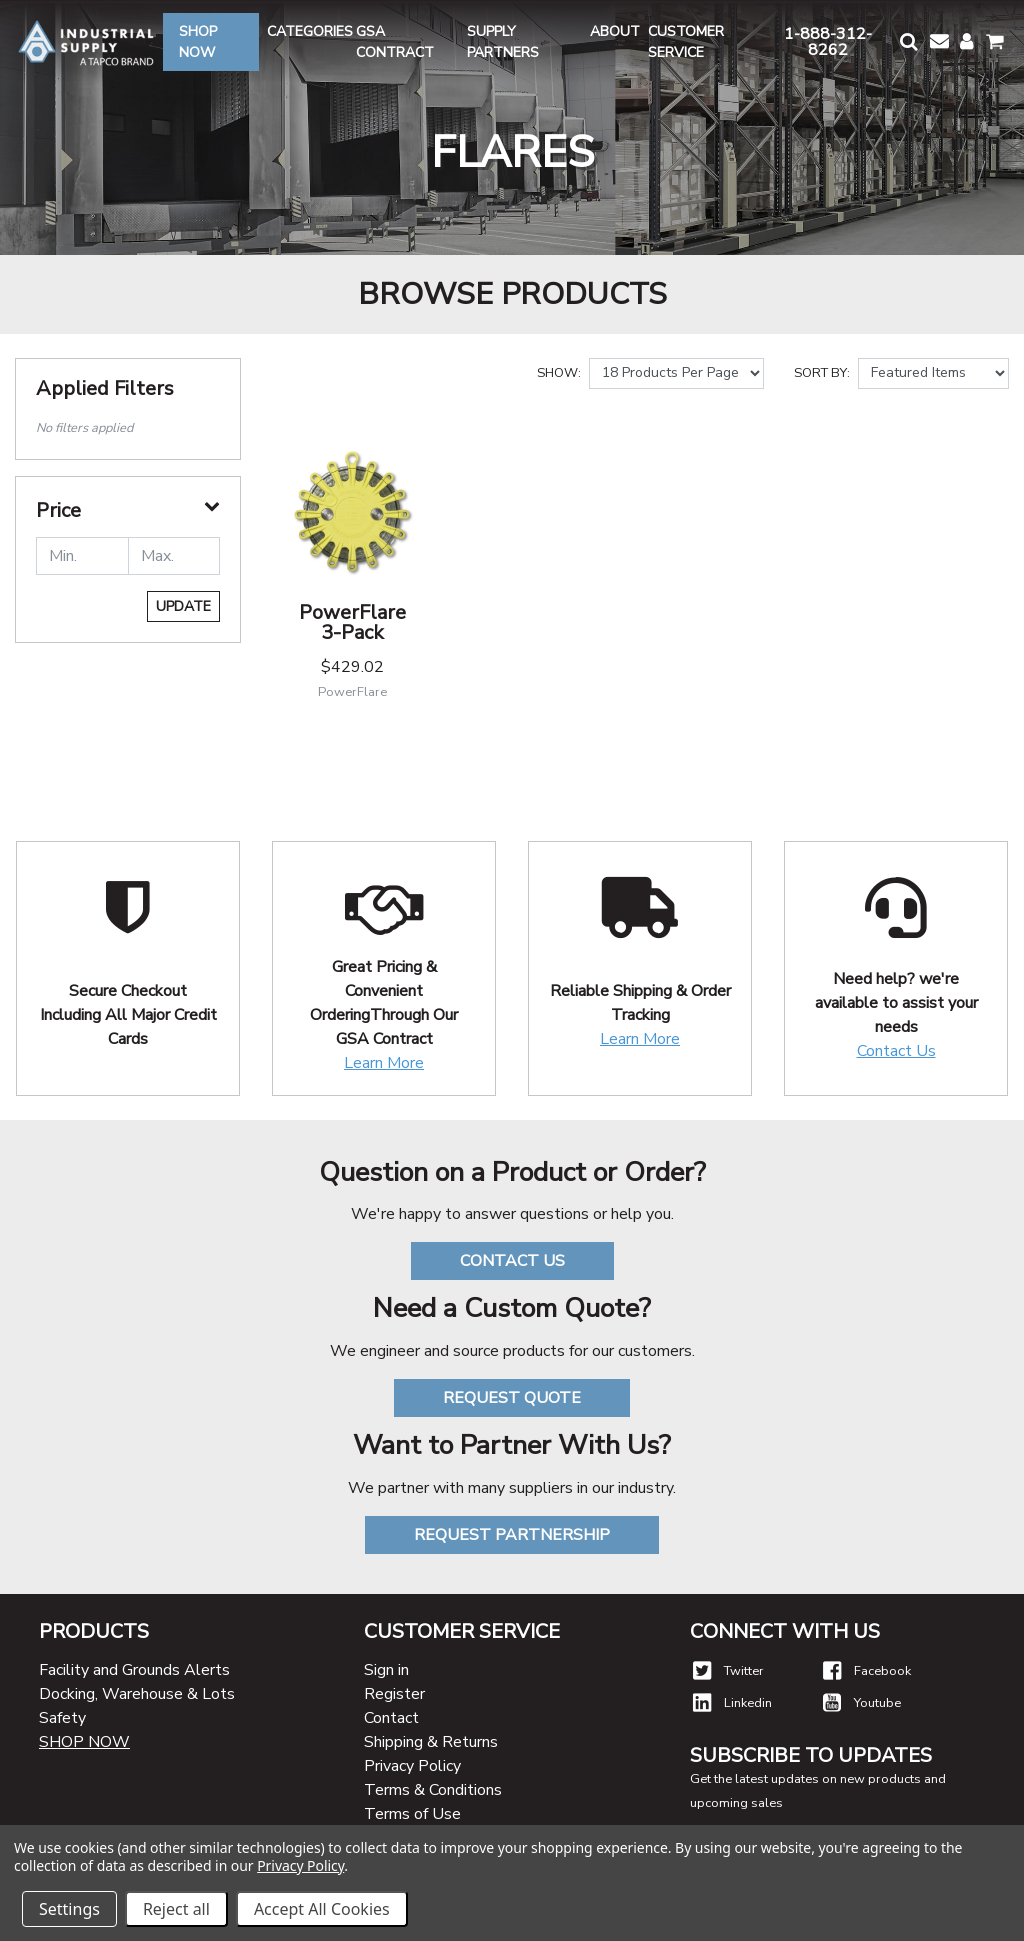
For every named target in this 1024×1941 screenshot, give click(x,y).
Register (394, 1694)
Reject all (176, 1909)
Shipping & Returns (431, 1742)
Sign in (386, 1670)
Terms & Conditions (433, 1790)
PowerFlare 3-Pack (352, 622)
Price (58, 511)
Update (183, 606)
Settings (69, 1909)
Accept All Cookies (322, 1909)
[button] (907, 41)
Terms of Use (412, 1814)
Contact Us (896, 1051)
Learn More (384, 1063)
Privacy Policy (412, 1766)
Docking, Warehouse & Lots (137, 1694)
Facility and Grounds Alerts (134, 1670)
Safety (62, 1718)
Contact (391, 1718)
